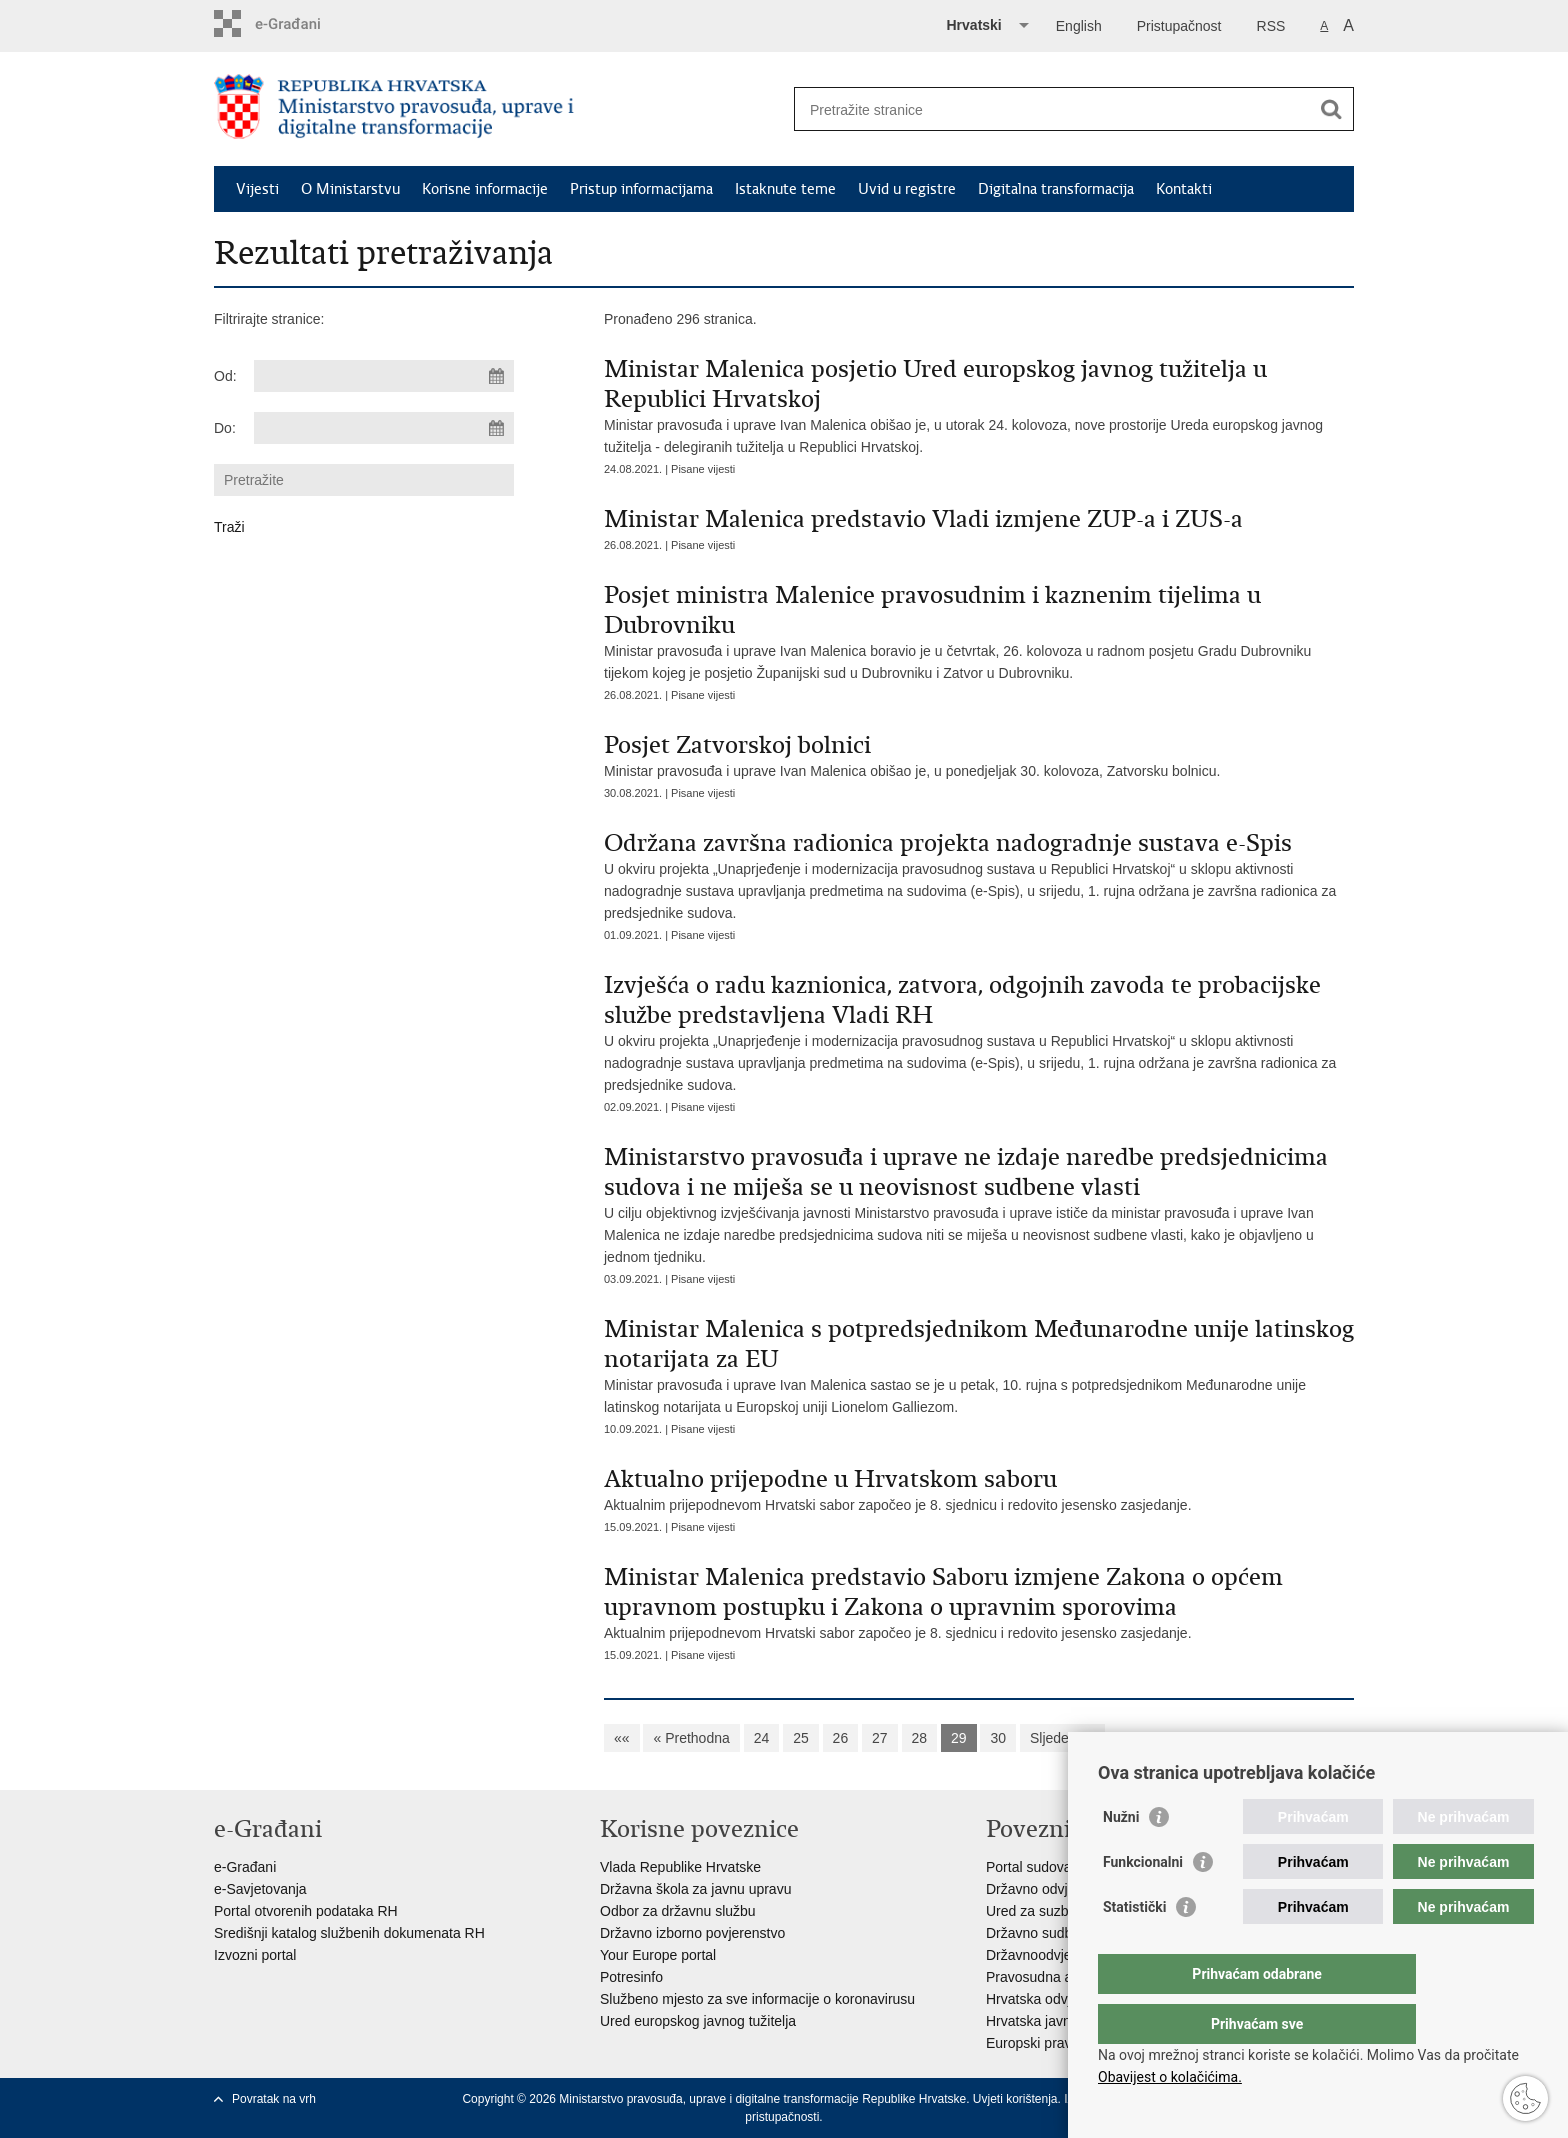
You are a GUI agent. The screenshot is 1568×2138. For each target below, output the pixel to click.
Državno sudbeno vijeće (1060, 1933)
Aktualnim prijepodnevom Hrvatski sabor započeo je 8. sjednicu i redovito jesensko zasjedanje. (979, 1488)
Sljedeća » (1062, 1738)
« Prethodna (691, 1738)
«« (622, 1738)
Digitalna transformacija (1056, 189)
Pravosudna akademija (1057, 1977)
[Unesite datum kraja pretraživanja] (384, 428)
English (1079, 26)
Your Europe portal (658, 1955)
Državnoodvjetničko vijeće (1067, 1955)
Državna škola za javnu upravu (695, 1889)
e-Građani (245, 1867)
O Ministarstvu (350, 189)
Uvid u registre (907, 189)
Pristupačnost (1179, 26)
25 (801, 1738)
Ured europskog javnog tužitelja (698, 2021)
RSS (1271, 26)
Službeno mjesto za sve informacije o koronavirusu (757, 1999)
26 (841, 1738)
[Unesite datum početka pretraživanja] (384, 376)
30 (998, 1738)
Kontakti (1184, 189)
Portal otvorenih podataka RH (306, 1911)
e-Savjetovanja (260, 1889)
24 (762, 1738)
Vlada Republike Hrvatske (680, 1867)
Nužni (1121, 1857)
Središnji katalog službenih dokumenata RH (349, 1933)
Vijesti (257, 189)
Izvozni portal (255, 1955)
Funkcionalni (1143, 1902)
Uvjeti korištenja (1015, 2099)
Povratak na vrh (274, 2099)
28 (920, 1738)
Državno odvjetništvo (1051, 1889)
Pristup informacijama (641, 189)
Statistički (1134, 1947)
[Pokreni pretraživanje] (1331, 109)
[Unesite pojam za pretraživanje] (1052, 109)
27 (880, 1738)
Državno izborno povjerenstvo (692, 1933)
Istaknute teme (785, 189)
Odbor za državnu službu (678, 1911)
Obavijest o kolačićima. (1170, 2077)
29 (959, 1738)
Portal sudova (1029, 1867)
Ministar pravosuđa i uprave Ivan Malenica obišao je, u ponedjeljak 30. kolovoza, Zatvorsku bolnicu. (979, 754)
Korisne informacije (485, 189)
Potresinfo (631, 1977)
